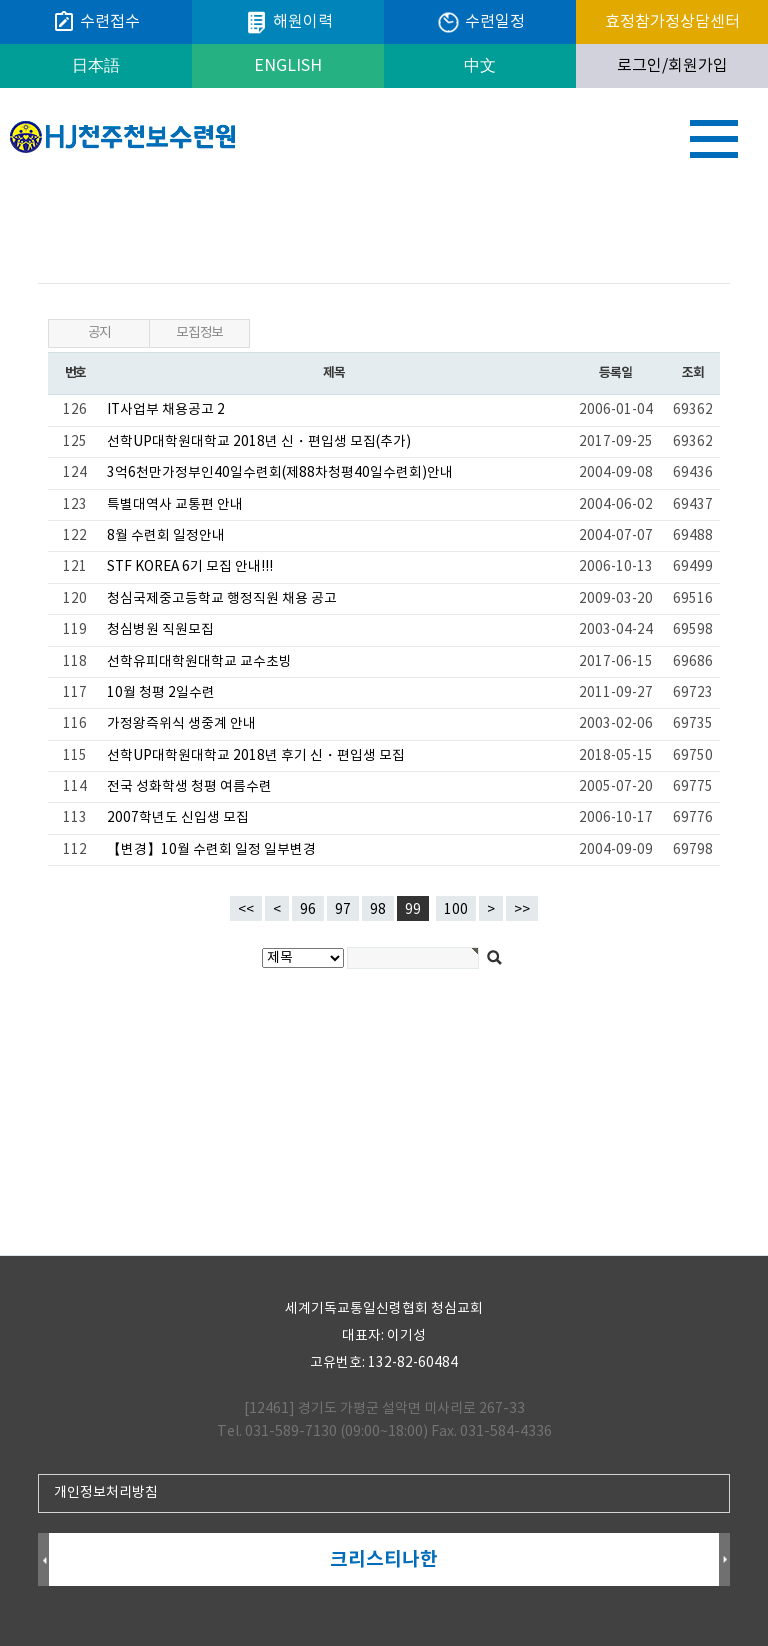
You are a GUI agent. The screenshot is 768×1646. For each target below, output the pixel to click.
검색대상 (0, 185)
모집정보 (199, 333)
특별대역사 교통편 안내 (175, 505)
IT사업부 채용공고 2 (166, 410)
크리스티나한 (384, 1559)
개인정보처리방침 (106, 1493)
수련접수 (96, 22)
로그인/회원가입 (672, 66)
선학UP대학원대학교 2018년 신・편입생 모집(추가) (259, 442)
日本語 (96, 66)
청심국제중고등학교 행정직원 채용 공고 (222, 599)
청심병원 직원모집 (160, 630)
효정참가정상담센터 (672, 22)
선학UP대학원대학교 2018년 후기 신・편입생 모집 (256, 756)
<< (246, 910)
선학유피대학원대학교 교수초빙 (199, 662)
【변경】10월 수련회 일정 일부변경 (211, 850)
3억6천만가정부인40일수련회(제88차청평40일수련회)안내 (280, 473)
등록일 (615, 373)
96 (304, 907)
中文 (480, 66)
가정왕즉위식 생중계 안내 (181, 724)
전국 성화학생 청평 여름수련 (189, 787)
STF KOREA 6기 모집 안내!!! (190, 567)
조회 (692, 373)
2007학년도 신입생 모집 (178, 818)
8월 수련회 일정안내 (166, 536)
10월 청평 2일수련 (161, 693)
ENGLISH (288, 66)
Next (724, 1560)
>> (522, 910)
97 (339, 907)
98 (374, 907)
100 (452, 907)
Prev (43, 1560)
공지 (99, 333)
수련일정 (480, 22)
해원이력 (288, 22)
